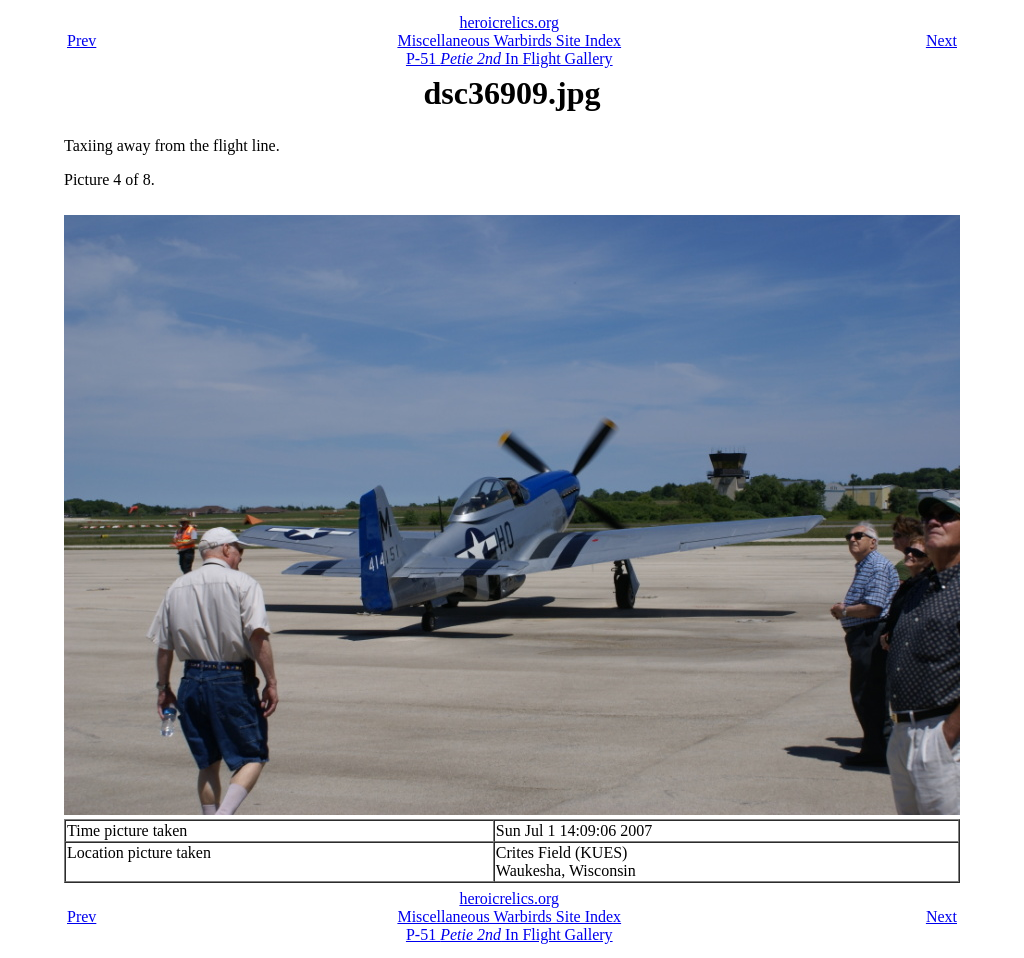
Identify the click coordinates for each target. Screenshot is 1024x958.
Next (941, 40)
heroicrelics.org (509, 22)
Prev (81, 40)
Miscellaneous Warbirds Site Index (509, 40)
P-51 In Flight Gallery (509, 58)
